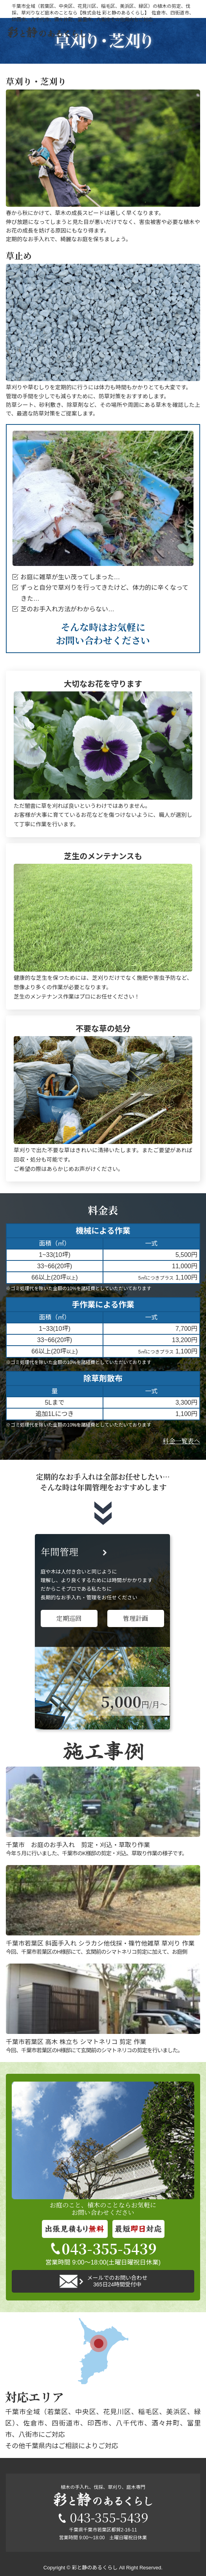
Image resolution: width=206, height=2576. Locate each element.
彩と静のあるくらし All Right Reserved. (117, 2568)
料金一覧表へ (181, 1440)
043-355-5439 (103, 2248)
